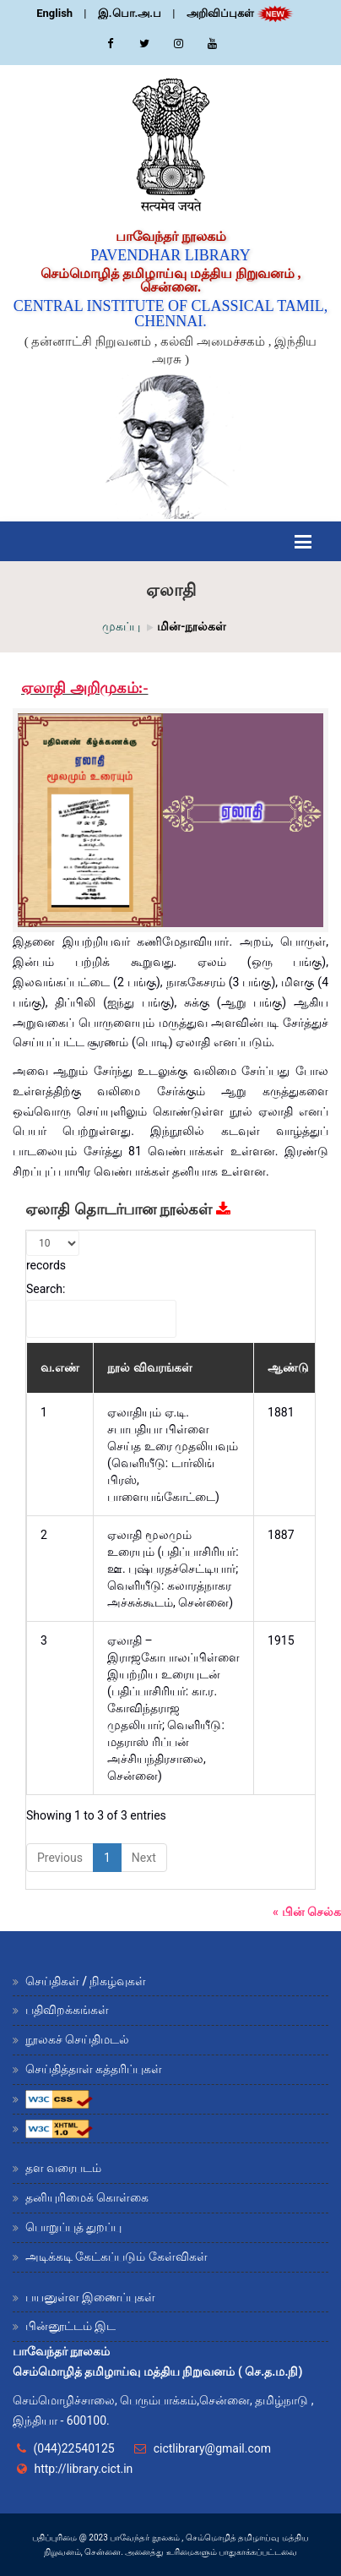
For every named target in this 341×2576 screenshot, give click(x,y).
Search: (101, 1310)
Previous (60, 1857)
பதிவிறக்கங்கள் (67, 2010)
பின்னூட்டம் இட (70, 2326)
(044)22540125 (73, 2448)
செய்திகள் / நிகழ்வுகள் (85, 1981)
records (52, 1251)
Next (144, 1857)
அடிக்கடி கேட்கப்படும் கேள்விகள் (116, 2256)
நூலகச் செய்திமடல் (77, 2039)
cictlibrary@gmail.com (212, 2448)
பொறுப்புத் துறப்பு (73, 2227)
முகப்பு (121, 626)
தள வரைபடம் (63, 2168)
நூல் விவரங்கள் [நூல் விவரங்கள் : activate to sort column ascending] (149, 1367)
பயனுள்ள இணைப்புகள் (90, 2297)
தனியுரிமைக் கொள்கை (87, 2197)
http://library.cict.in (83, 2468)
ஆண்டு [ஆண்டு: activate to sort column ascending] (288, 1367)
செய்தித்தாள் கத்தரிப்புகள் (93, 2069)
